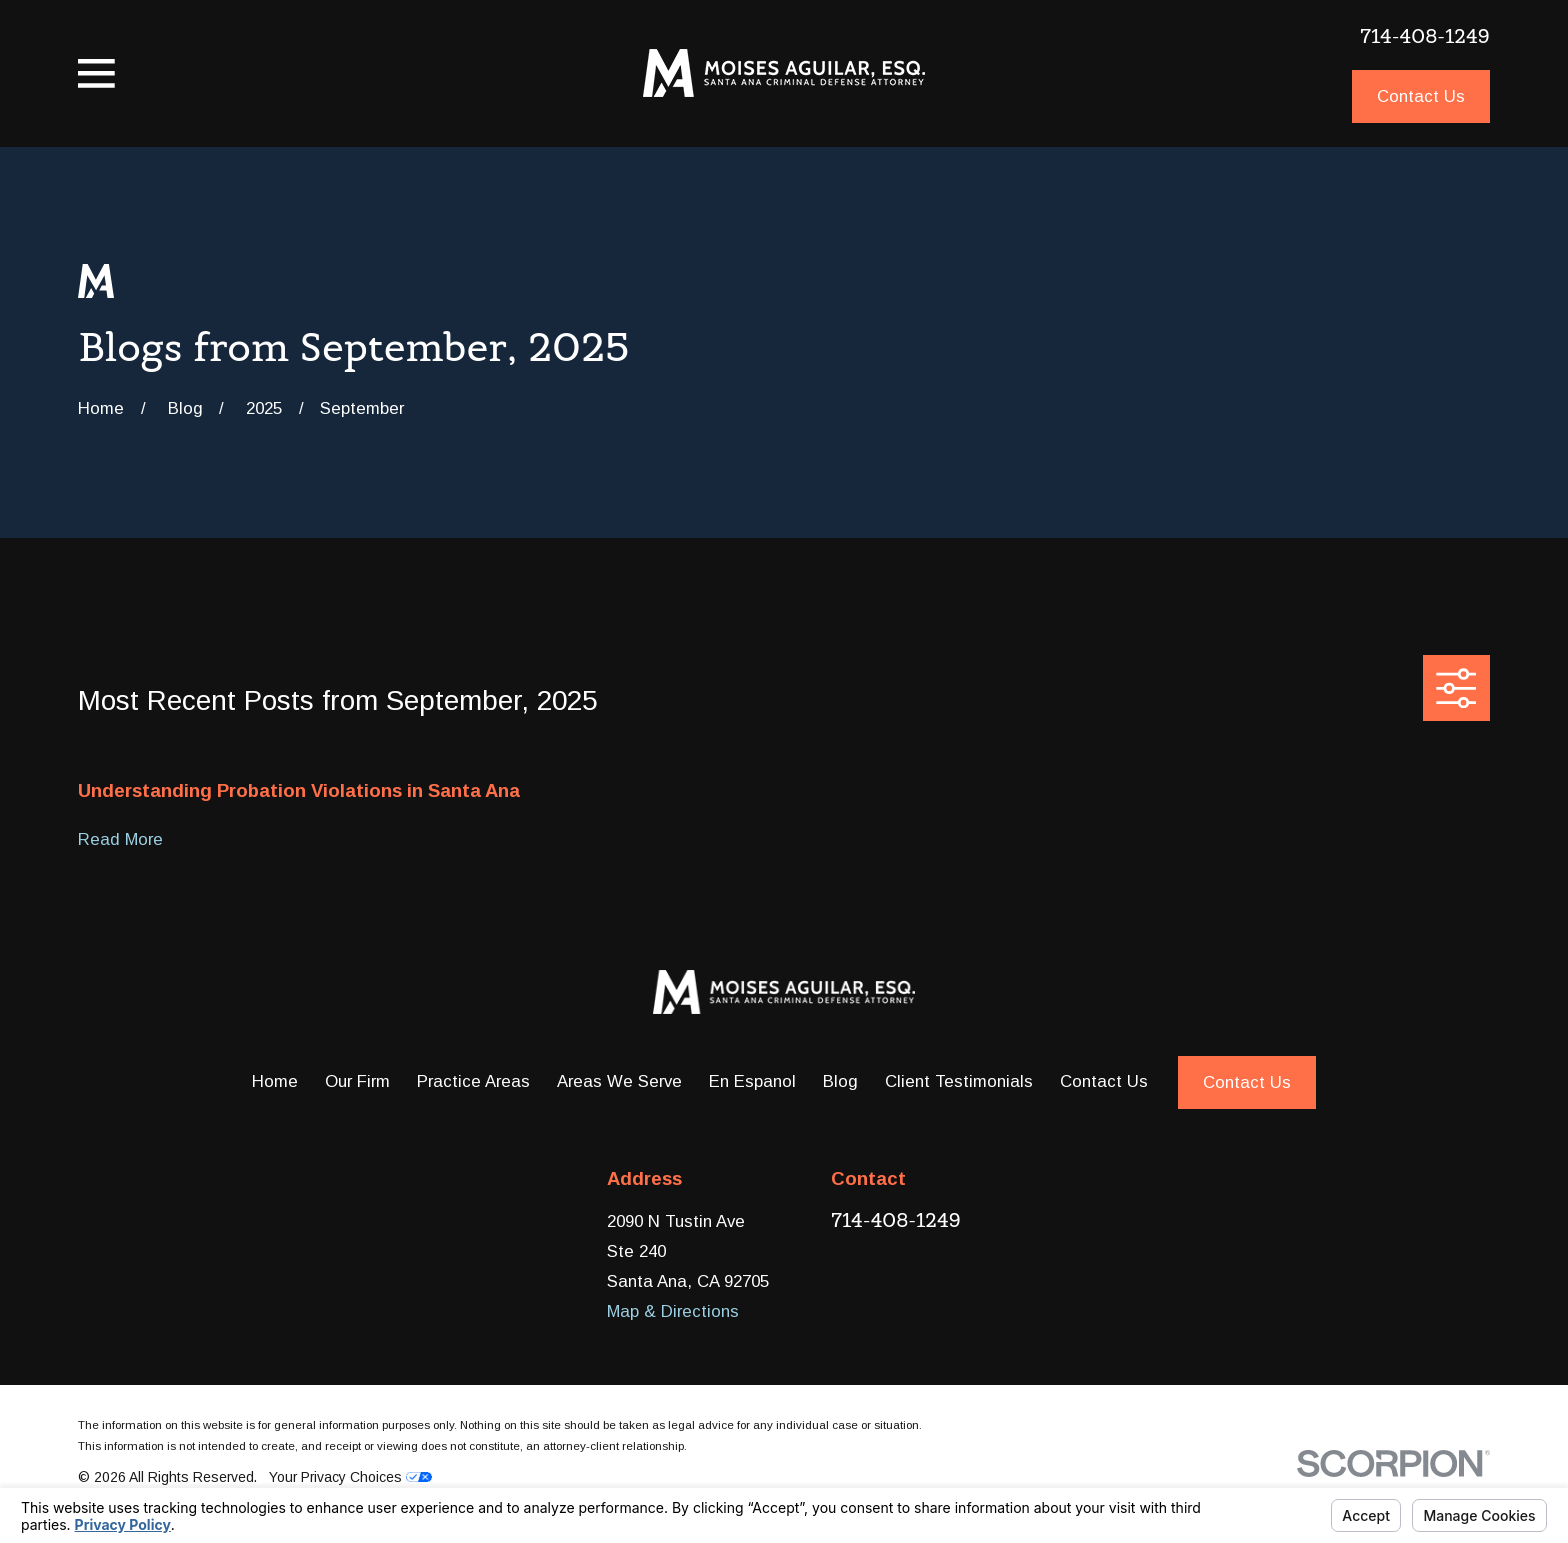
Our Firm (357, 1081)
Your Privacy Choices (350, 1477)
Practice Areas (473, 1081)
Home (275, 1081)
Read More (120, 840)
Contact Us (1421, 96)
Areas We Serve (619, 1081)
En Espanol (752, 1081)
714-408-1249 (1424, 36)
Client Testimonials (959, 1081)
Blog (840, 1081)
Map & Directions (673, 1311)
